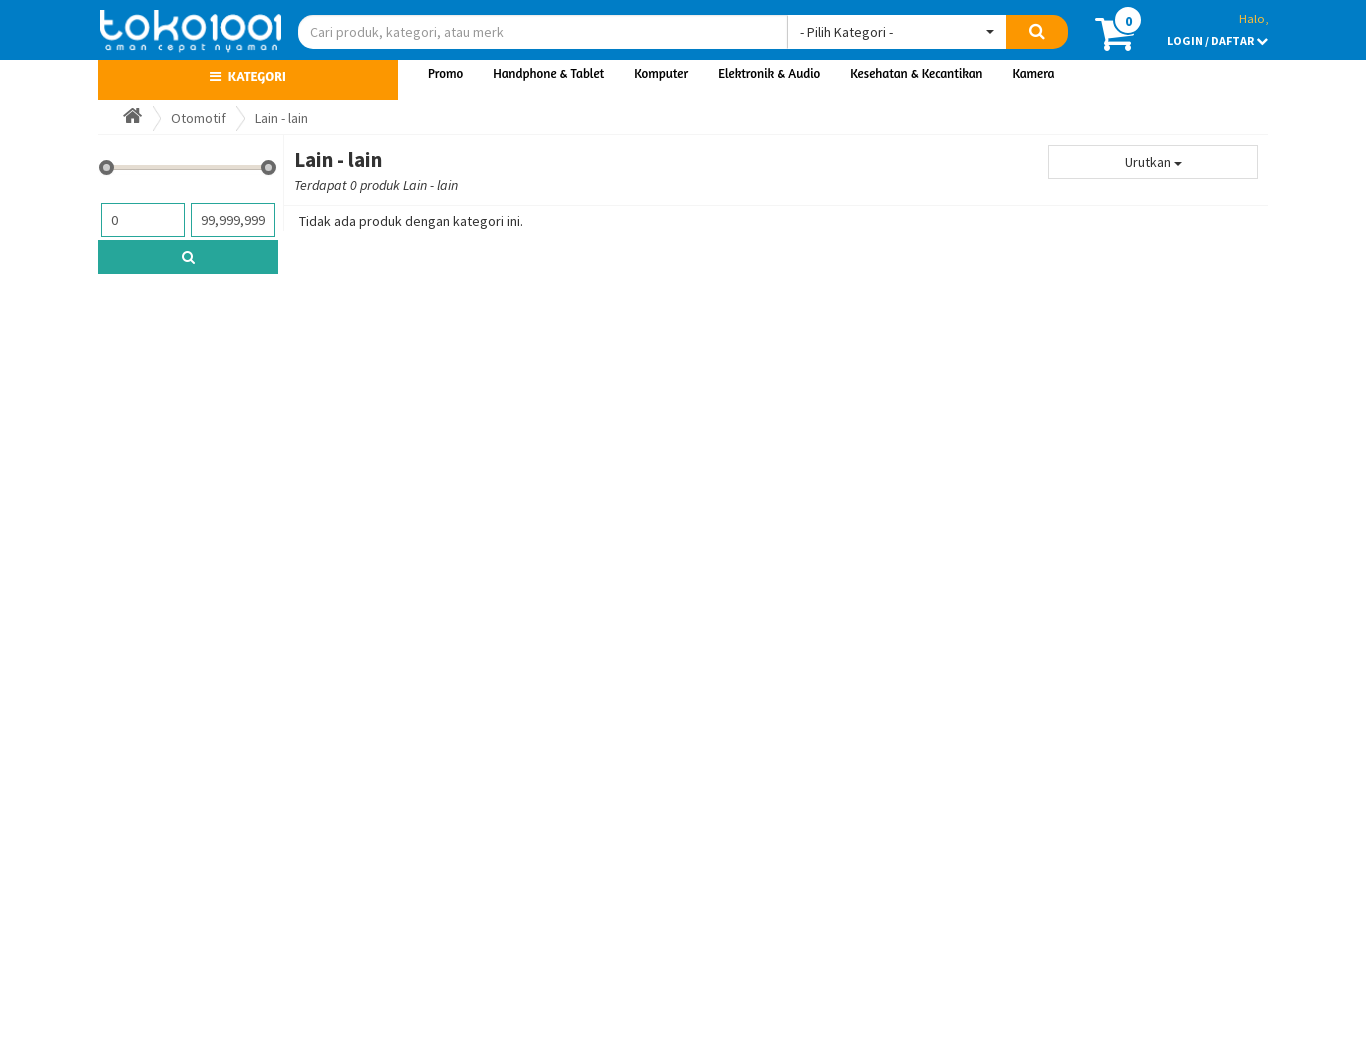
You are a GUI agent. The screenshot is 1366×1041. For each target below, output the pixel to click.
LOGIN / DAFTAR (1217, 40)
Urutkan (1153, 162)
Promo (445, 73)
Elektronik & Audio (769, 73)
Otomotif (198, 118)
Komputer (661, 73)
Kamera (1034, 73)
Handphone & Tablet (548, 73)
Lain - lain (281, 118)
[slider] (106, 167)
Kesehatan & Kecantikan (916, 73)
